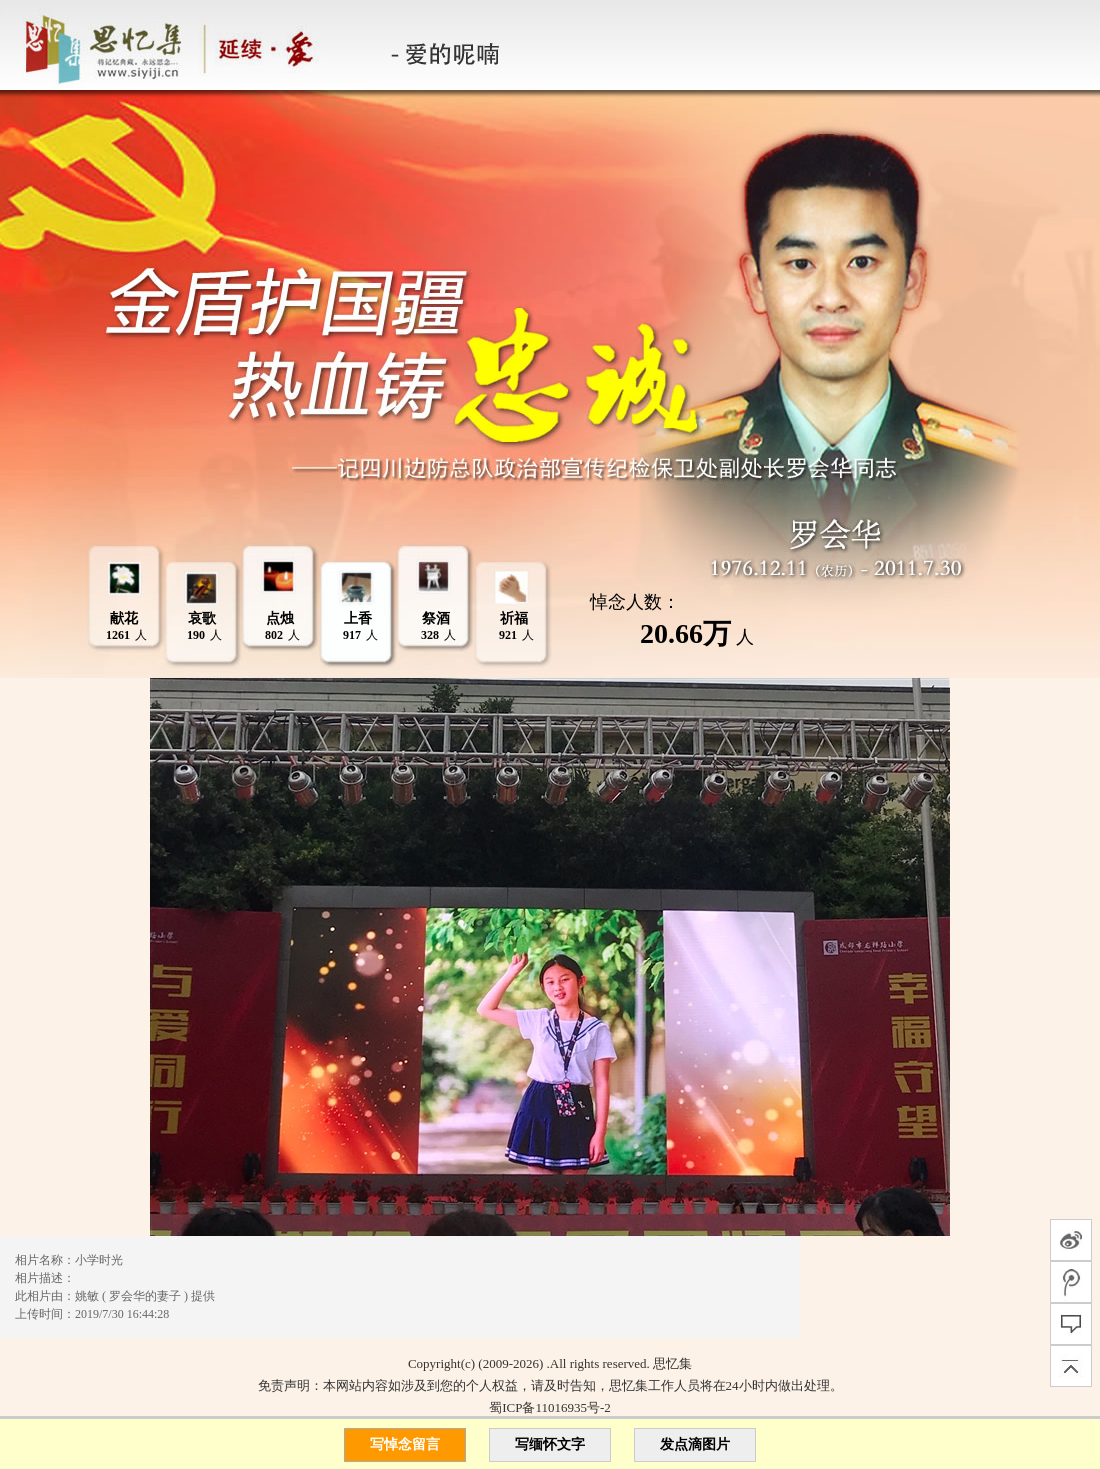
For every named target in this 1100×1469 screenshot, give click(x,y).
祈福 (514, 618)
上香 (358, 618)
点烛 (280, 618)
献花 (124, 618)
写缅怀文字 (550, 1444)
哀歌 (202, 618)
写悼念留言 (405, 1444)
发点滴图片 (695, 1444)
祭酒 (436, 618)
